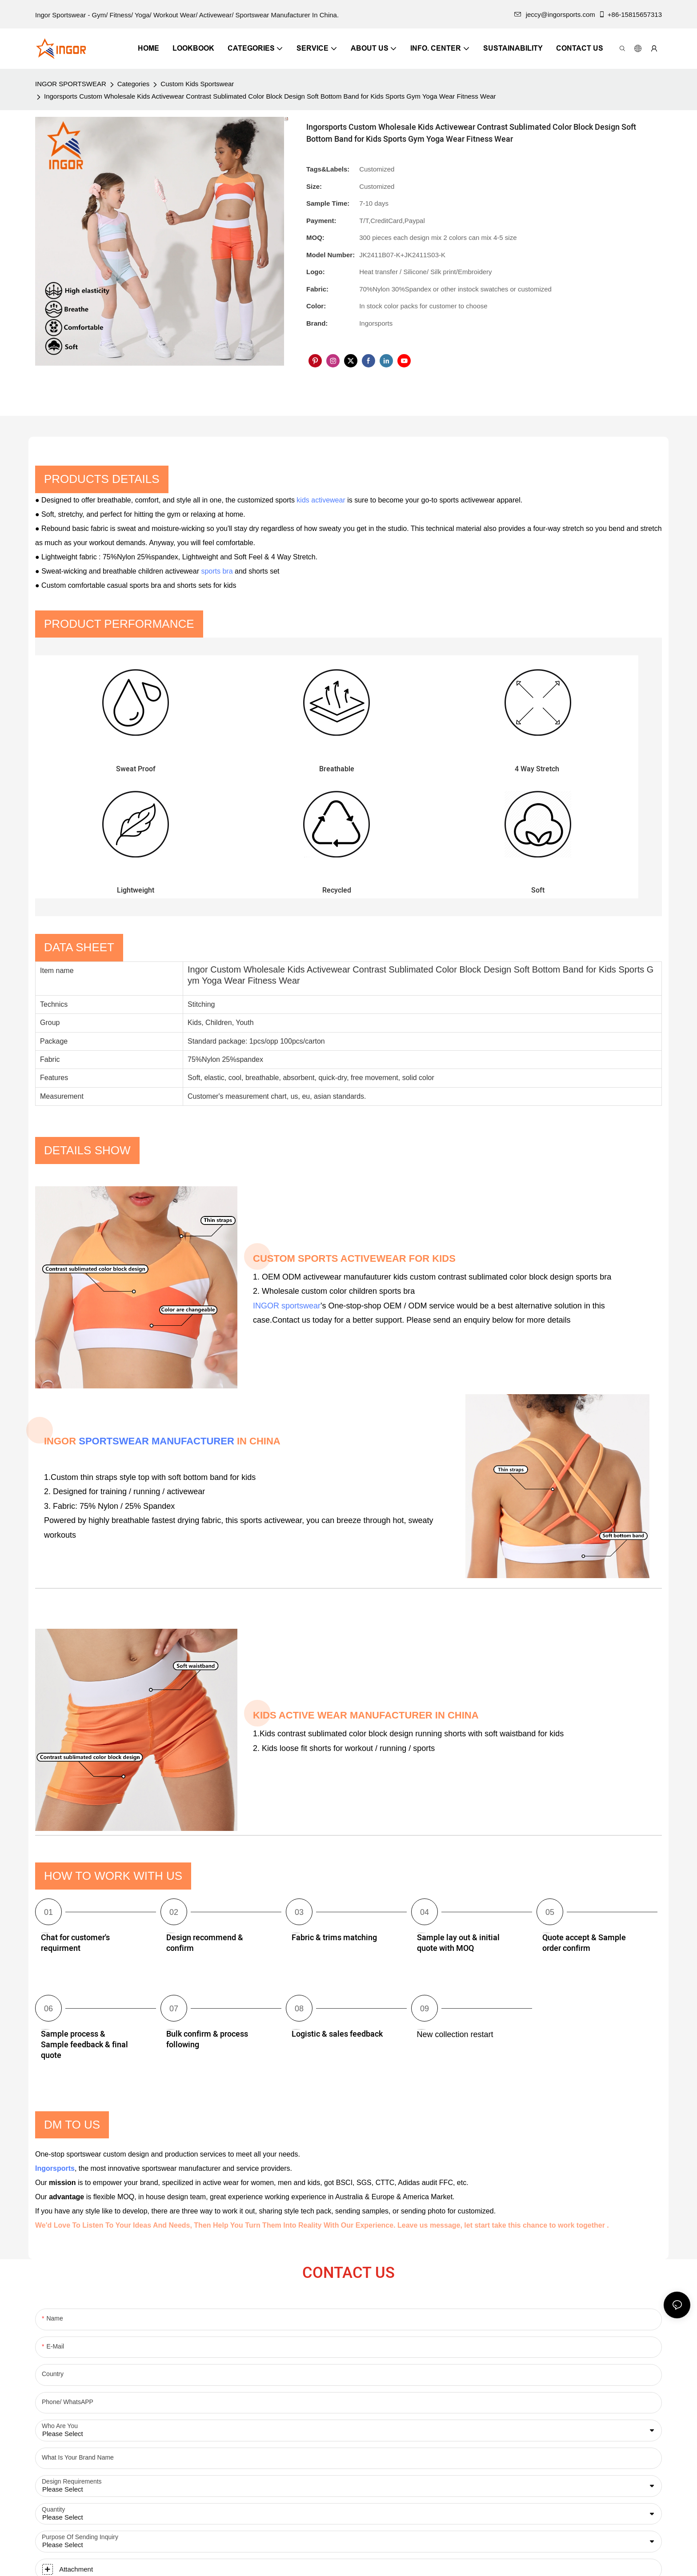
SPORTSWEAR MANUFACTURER (156, 1314)
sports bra (216, 571)
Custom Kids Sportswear (197, 84)
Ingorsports (55, 2042)
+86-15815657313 (630, 14)
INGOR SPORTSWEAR (70, 84)
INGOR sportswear (286, 1179)
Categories (133, 84)
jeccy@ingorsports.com (554, 14)
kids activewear (320, 500)
